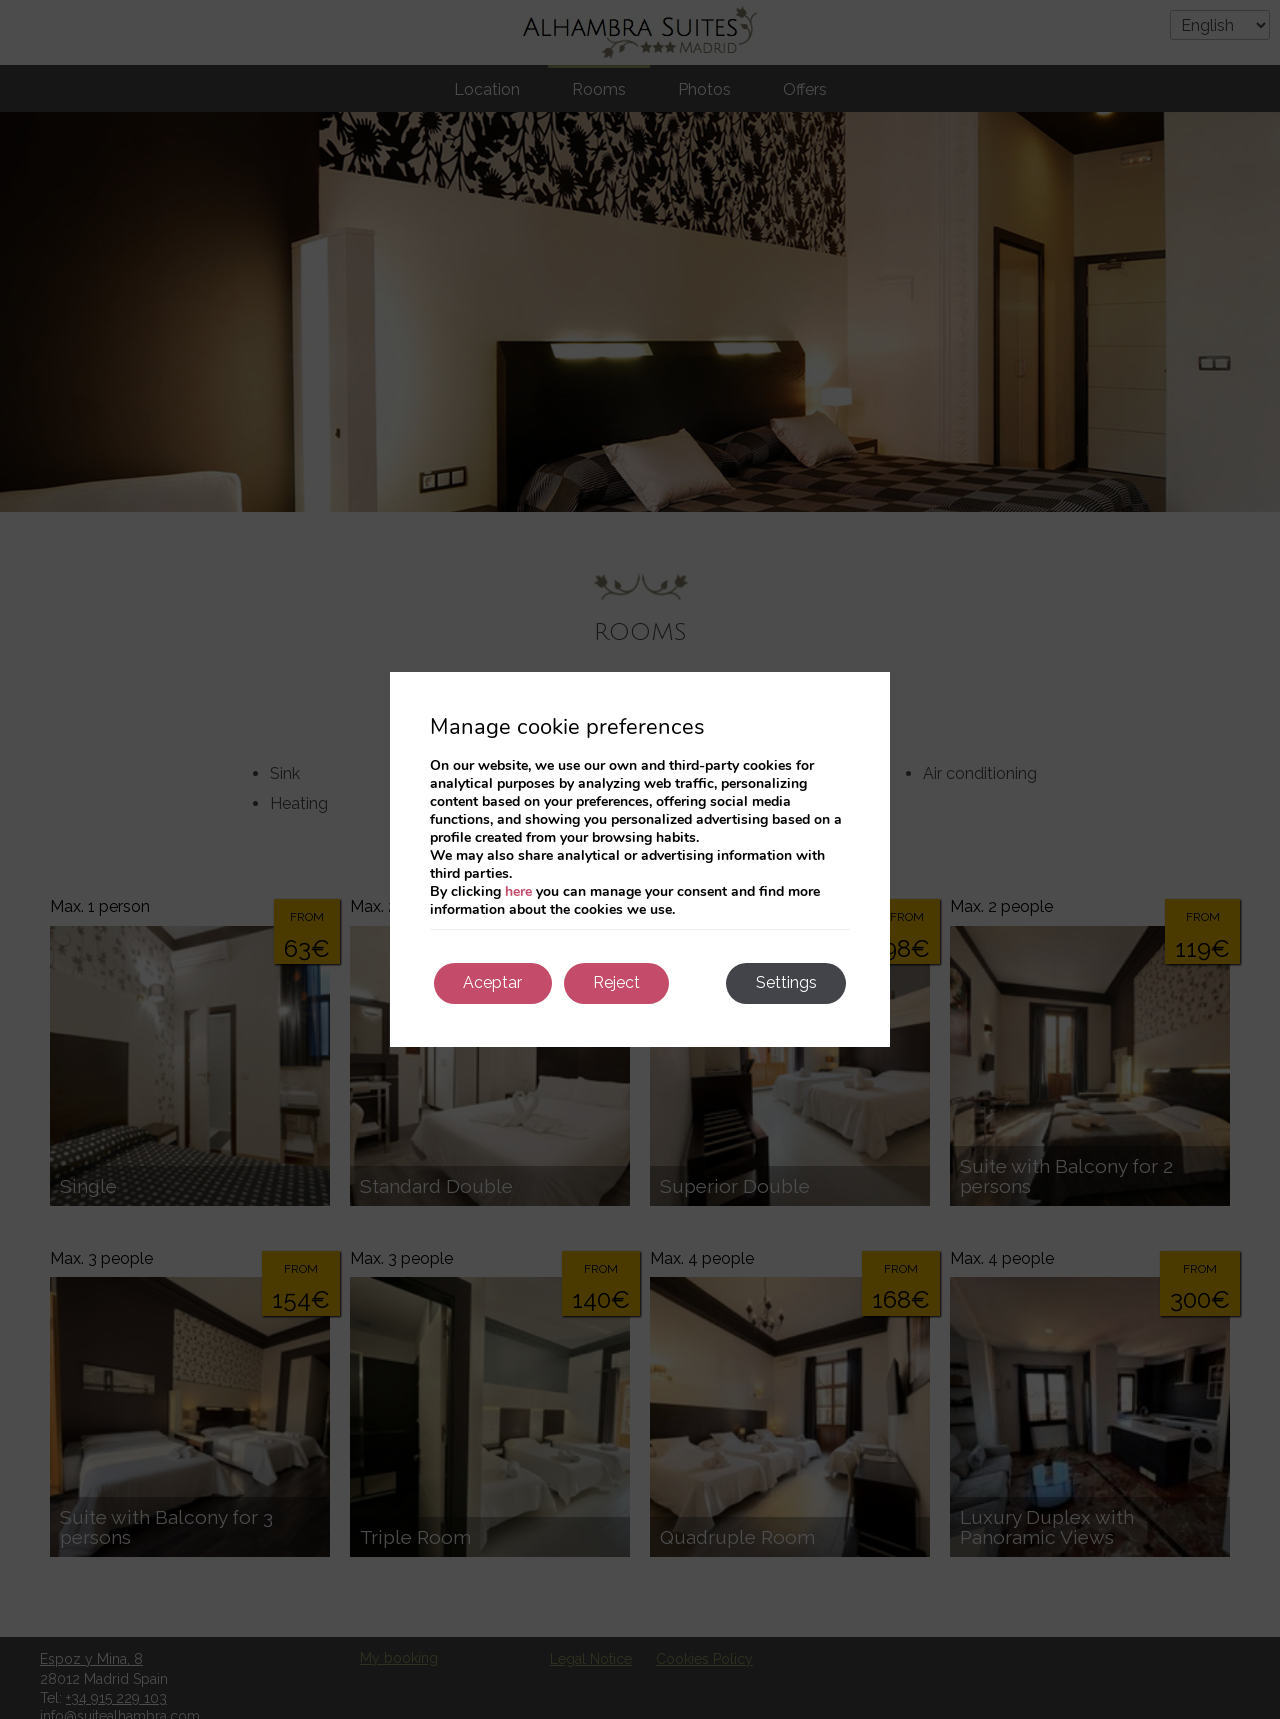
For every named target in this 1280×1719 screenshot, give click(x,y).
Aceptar (493, 982)
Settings (785, 982)
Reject (618, 982)
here (518, 890)
